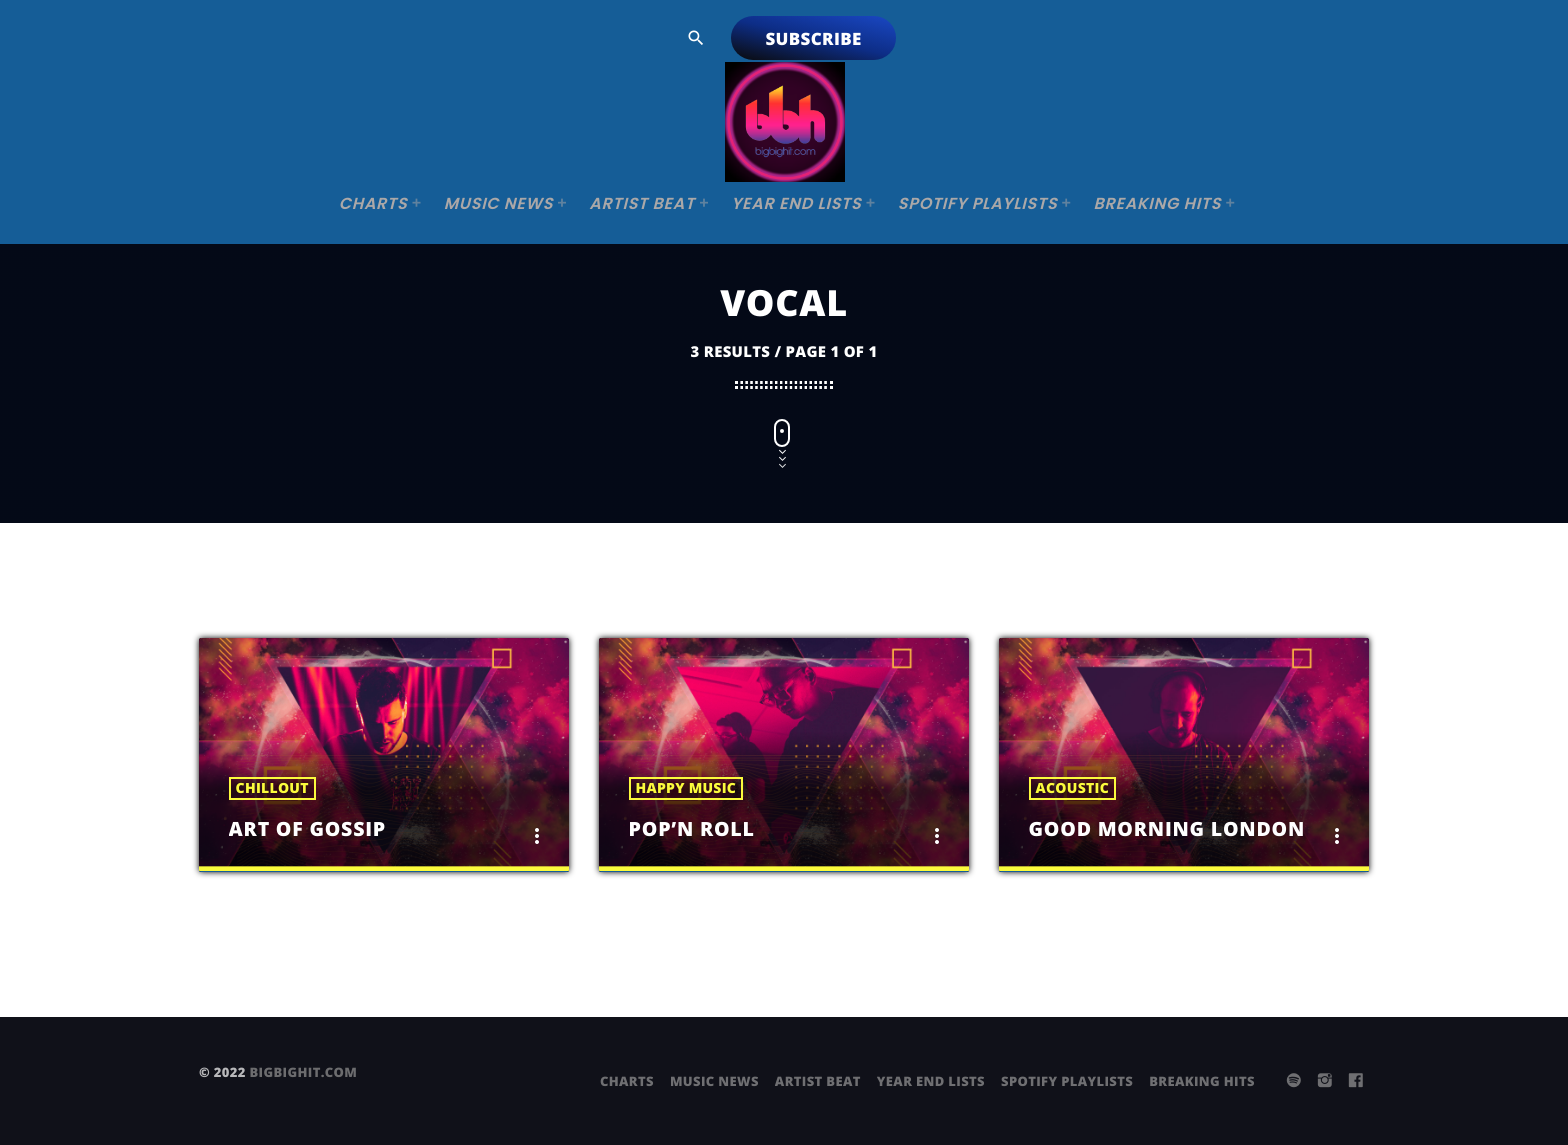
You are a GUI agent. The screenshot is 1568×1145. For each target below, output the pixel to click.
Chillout (272, 788)
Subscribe (813, 38)
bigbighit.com (303, 1072)
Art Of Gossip (319, 827)
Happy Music (686, 788)
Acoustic (1072, 788)
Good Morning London (1188, 827)
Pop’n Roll (701, 827)
